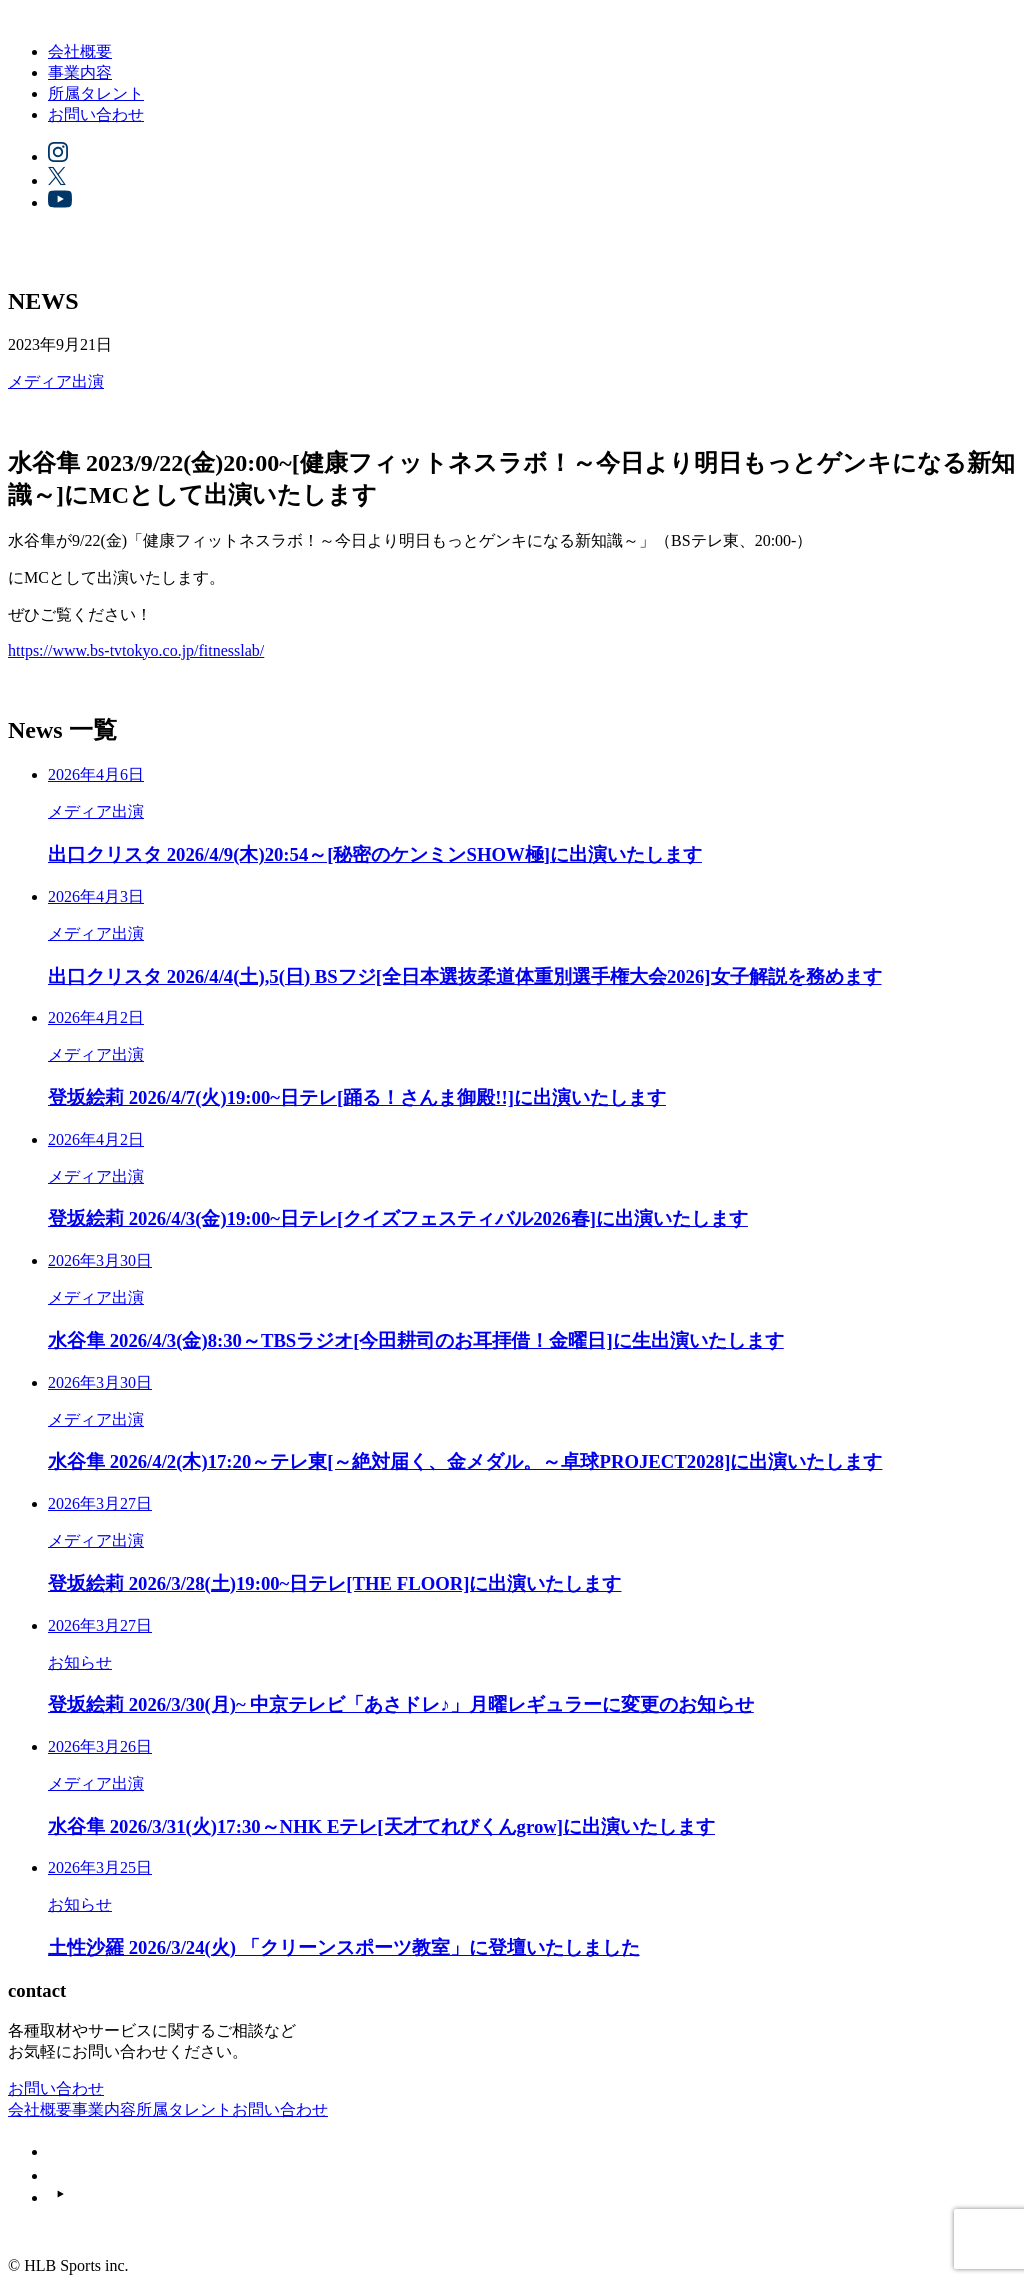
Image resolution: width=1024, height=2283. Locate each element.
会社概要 (80, 51)
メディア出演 (56, 381)
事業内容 (80, 72)
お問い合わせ (96, 114)
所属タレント (96, 93)
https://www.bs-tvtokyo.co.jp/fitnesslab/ (136, 650)
